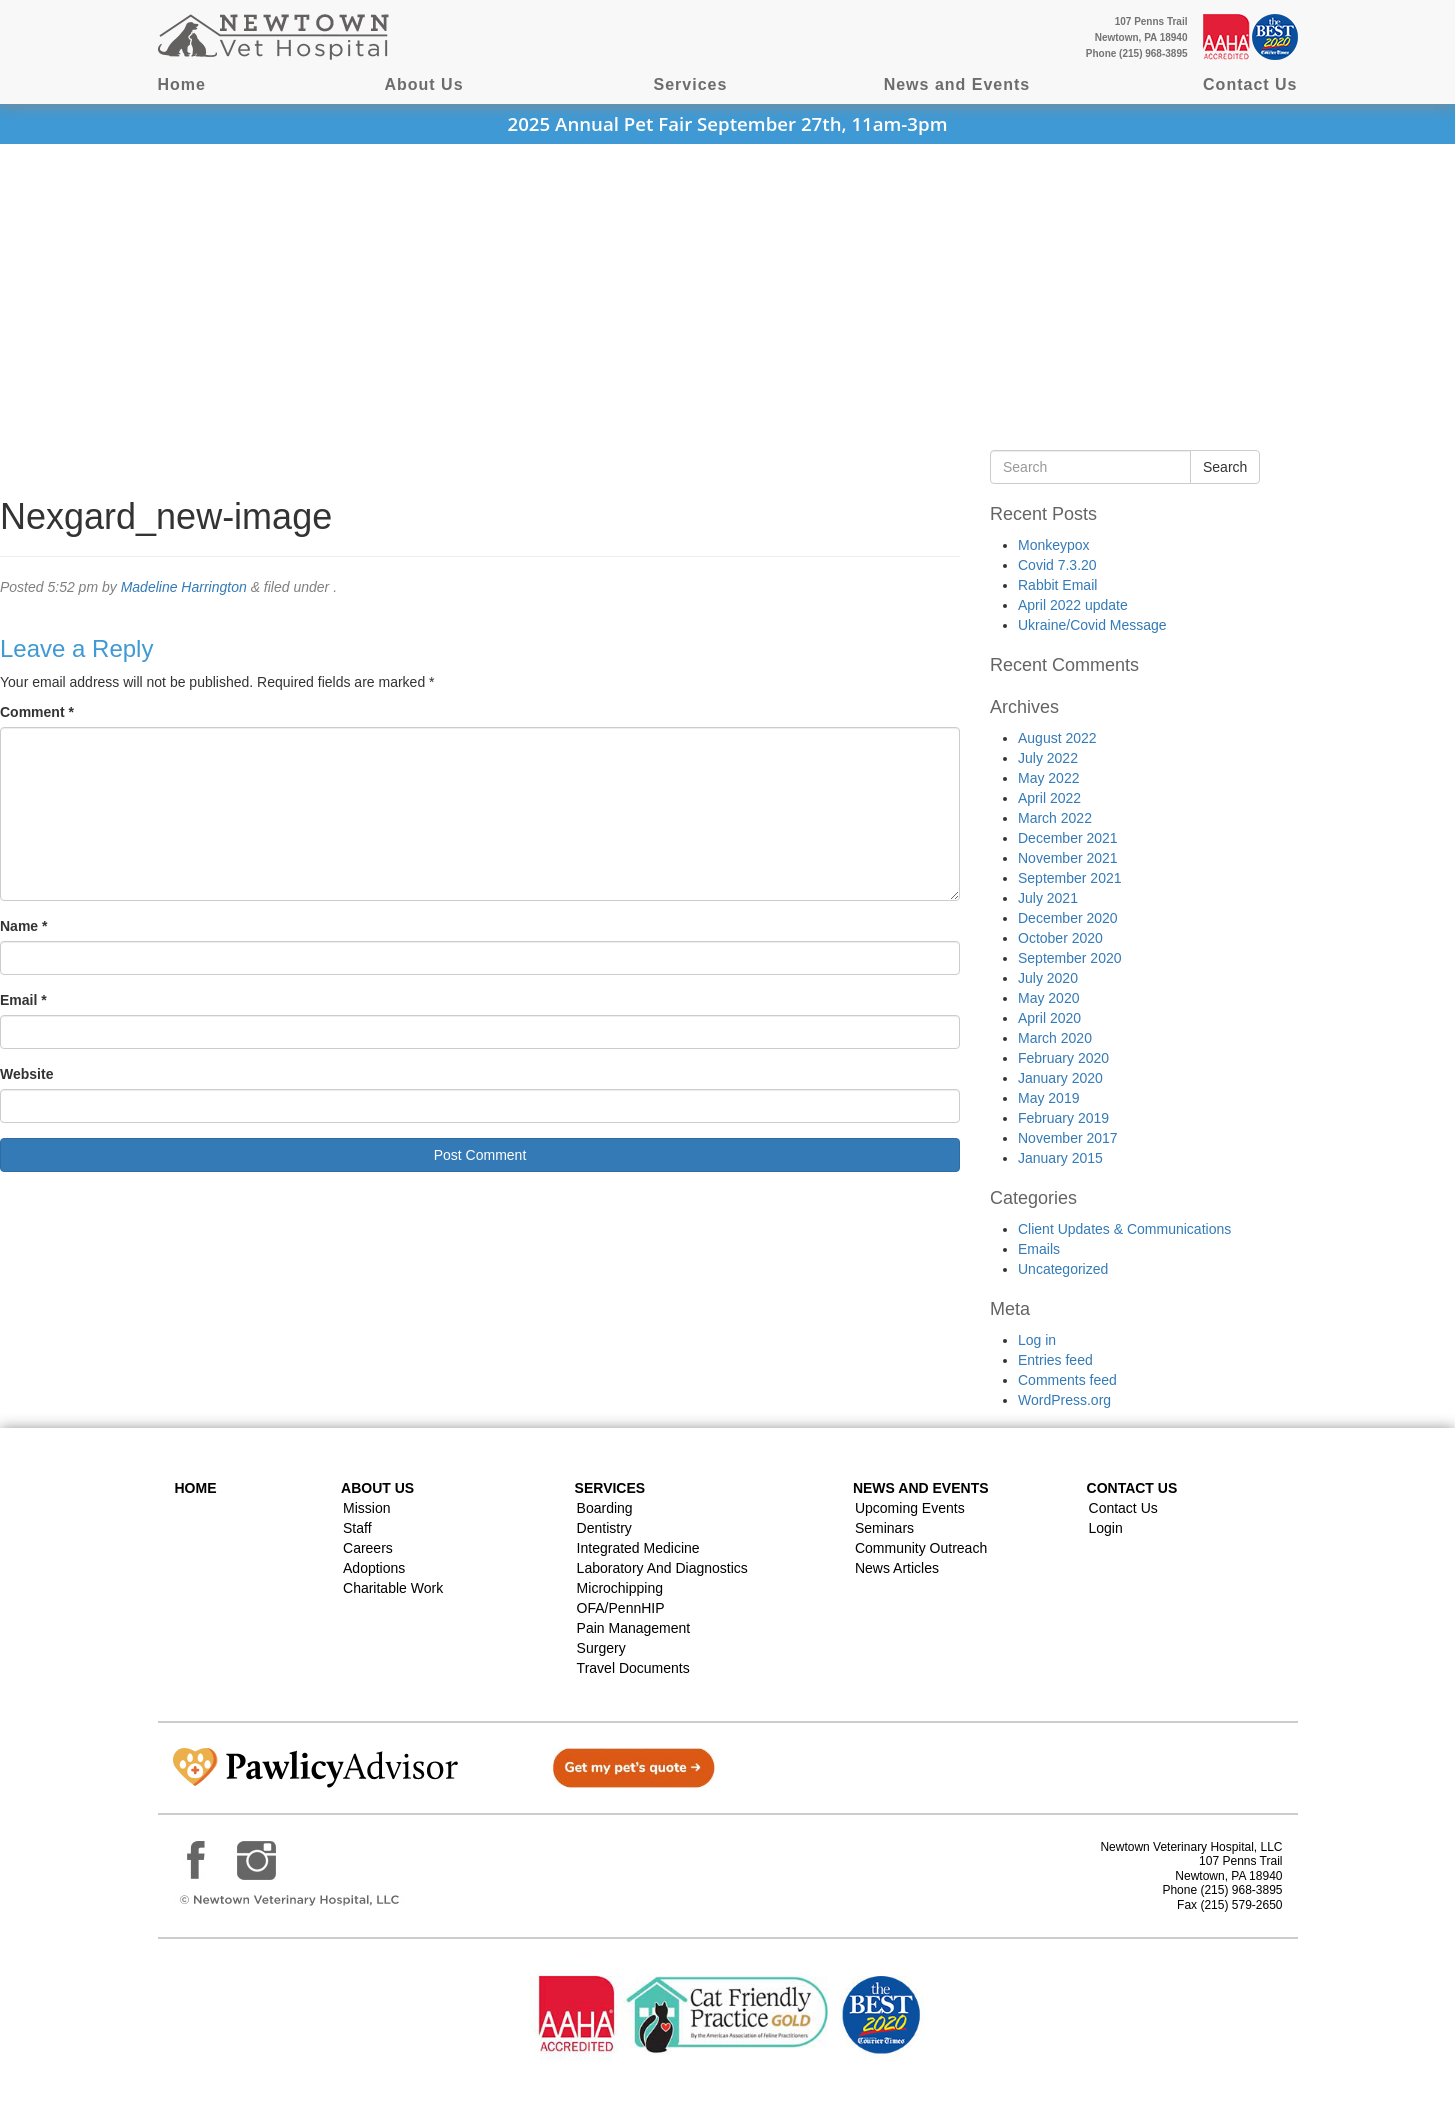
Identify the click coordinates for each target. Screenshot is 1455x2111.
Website (26, 1074)
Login (1106, 1528)
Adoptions (374, 1568)
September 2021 (1070, 878)
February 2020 (1063, 1058)
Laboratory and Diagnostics (662, 1568)
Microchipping (620, 1588)
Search (1225, 467)
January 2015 (1060, 1158)
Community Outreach (921, 1548)
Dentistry (604, 1528)
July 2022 (1048, 758)
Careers (368, 1548)
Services (691, 84)
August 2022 (1057, 738)
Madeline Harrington (184, 587)
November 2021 (1068, 858)
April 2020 (1049, 1018)
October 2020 (1060, 938)
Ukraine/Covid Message (1092, 625)
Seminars (884, 1528)
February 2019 (1063, 1118)
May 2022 (1048, 778)
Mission (366, 1508)
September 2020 (1070, 958)
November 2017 (1068, 1138)
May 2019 (1048, 1098)
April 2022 (1049, 798)
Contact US (1132, 1488)
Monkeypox (1054, 545)
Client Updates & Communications (1124, 1229)
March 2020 (1055, 1038)
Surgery (601, 1648)
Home (182, 84)
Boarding (605, 1508)
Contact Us (1250, 84)
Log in (1037, 1340)
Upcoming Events (910, 1508)
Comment (37, 712)
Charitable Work (393, 1588)
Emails (1039, 1249)
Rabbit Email (1057, 585)
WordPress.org (1064, 1400)
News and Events (957, 84)
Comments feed (1067, 1380)
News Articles (897, 1568)
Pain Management (634, 1628)
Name (23, 926)
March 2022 (1055, 818)
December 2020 (1068, 918)
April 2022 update (1073, 605)
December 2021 (1068, 838)
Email (23, 1000)
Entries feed (1055, 1360)
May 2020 (1048, 998)
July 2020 (1048, 978)
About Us (423, 84)
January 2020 (1060, 1078)
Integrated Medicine (638, 1548)
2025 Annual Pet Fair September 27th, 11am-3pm (728, 123)
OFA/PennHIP (621, 1608)
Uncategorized (1063, 1269)
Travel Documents (633, 1668)
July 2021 (1048, 898)
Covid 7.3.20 (1057, 565)
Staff (357, 1528)
